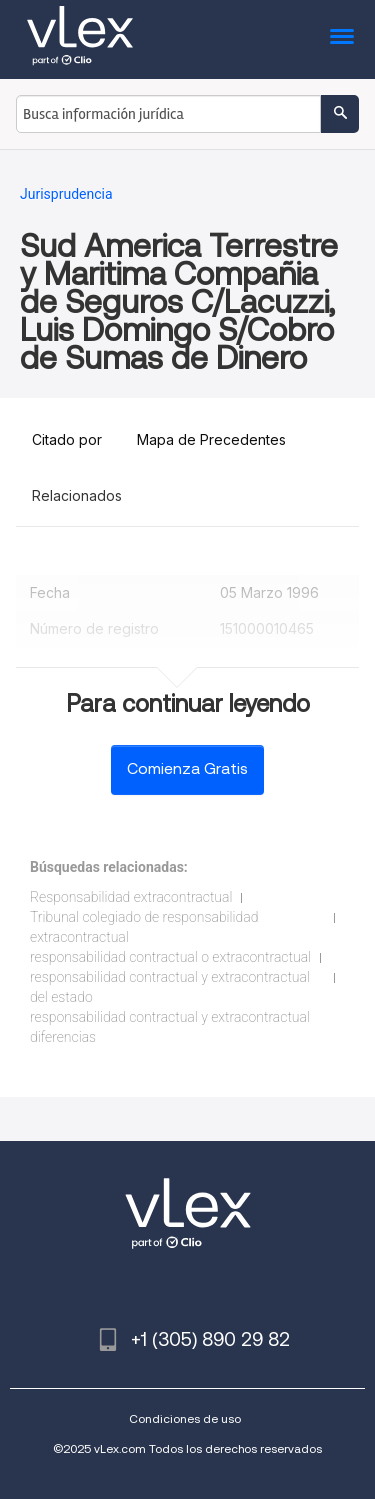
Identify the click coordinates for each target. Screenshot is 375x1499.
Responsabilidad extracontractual (131, 897)
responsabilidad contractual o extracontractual (170, 957)
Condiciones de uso (185, 1418)
